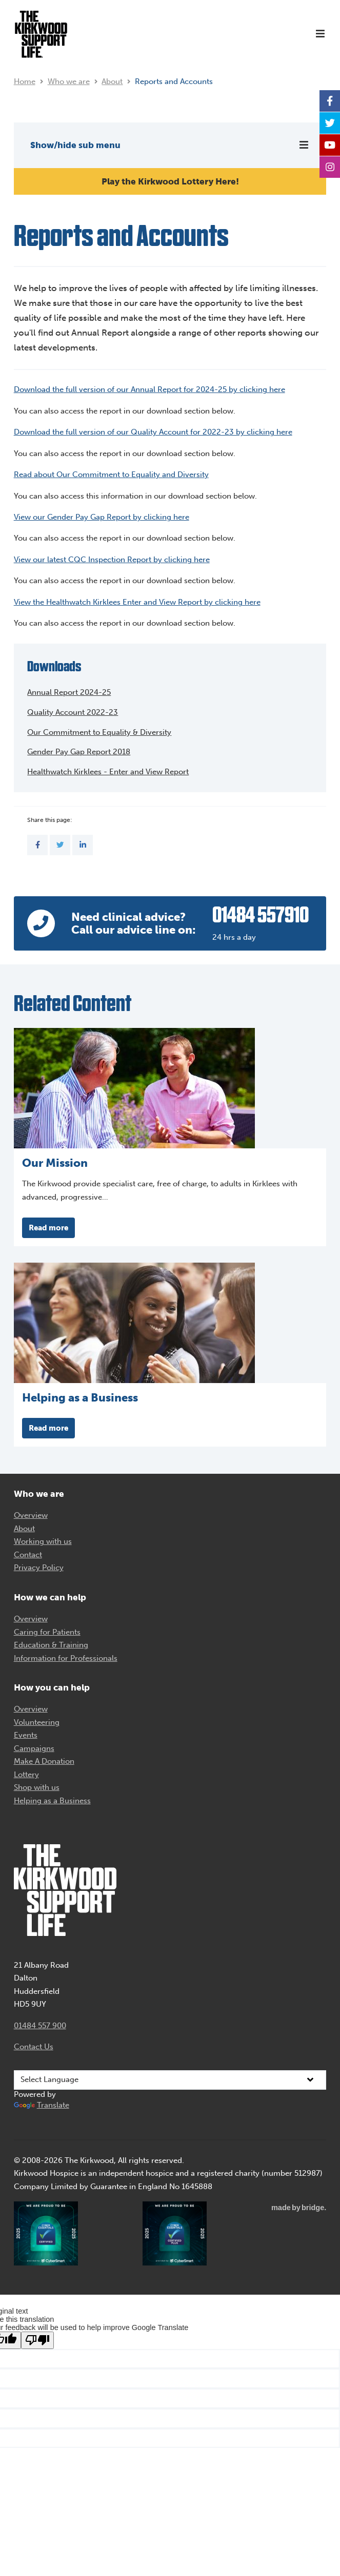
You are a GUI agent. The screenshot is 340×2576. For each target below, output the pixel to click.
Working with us (43, 1541)
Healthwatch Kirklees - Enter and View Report (108, 771)
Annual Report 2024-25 (69, 692)
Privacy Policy (39, 1567)
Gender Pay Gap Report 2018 (78, 751)
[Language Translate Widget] (170, 2080)
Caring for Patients (47, 1632)
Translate (41, 2105)
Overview (31, 1515)
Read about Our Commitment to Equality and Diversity (111, 474)
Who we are (69, 81)
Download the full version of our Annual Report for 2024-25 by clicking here (149, 389)
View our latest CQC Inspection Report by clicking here (112, 559)
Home (24, 81)
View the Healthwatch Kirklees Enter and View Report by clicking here (137, 602)
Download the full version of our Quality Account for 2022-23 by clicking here (153, 432)
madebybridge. (298, 2207)
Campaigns (34, 1748)
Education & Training (51, 1645)
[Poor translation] (37, 2340)
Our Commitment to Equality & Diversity (99, 732)
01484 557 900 (40, 2025)
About (112, 81)
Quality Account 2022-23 (72, 712)
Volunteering (36, 1722)
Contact (28, 1554)
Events (25, 1735)
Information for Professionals (65, 1658)
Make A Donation (44, 1761)
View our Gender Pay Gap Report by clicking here (101, 517)
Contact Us (33, 2046)
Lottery (26, 1774)
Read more (48, 1227)
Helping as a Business (52, 1800)
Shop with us (36, 1787)
